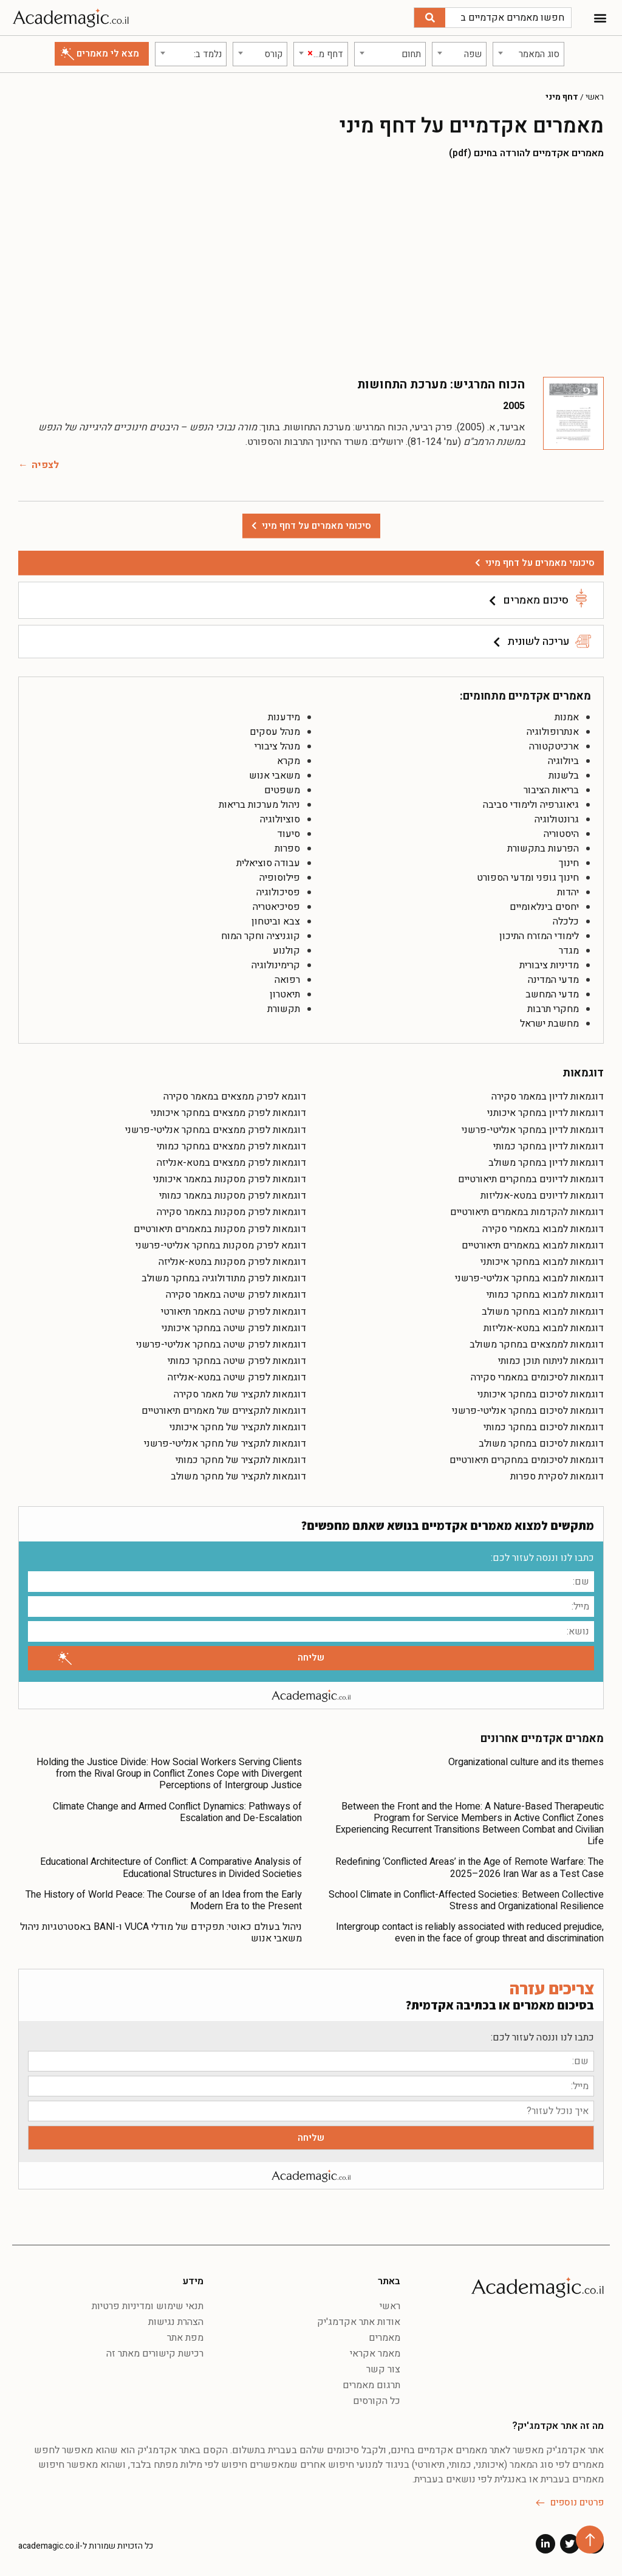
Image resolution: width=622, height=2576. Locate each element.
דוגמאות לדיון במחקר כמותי (548, 1146)
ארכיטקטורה (554, 746)
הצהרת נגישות (175, 2322)
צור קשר (383, 2369)
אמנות (567, 717)
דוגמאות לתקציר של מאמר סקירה (240, 1394)
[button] (600, 18)
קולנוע (286, 950)
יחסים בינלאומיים (544, 907)
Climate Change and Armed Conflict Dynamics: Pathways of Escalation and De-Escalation (177, 1812)
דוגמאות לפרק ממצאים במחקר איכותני (228, 1113)
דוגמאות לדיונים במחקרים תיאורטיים (531, 1179)
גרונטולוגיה (557, 819)
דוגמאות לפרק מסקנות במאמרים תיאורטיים (220, 1229)
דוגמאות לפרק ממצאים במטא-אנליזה (231, 1162)
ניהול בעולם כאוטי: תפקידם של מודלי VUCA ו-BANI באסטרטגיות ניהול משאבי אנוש (161, 1933)
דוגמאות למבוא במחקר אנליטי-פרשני (529, 1278)
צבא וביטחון (275, 921)
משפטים (282, 790)
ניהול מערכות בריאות (259, 804)
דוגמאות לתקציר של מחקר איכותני (237, 1427)
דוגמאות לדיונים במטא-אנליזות (542, 1195)
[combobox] (528, 54)
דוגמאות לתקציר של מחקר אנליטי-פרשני (225, 1443)
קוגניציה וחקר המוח (260, 936)
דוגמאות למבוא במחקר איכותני (542, 1262)
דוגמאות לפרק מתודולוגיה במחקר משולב (224, 1278)
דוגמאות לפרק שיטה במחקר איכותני (234, 1328)
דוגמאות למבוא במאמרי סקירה (543, 1229)
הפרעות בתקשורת (543, 848)
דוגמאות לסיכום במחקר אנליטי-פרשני (528, 1410)
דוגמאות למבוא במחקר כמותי (545, 1294)
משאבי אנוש (274, 775)
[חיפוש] (429, 17)
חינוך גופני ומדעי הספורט (528, 877)
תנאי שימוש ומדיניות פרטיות (147, 2306)
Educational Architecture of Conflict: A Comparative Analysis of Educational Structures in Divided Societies (171, 1868)
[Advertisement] (311, 267)
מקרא (288, 761)
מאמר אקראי (375, 2353)
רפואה (287, 980)
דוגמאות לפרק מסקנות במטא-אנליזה (232, 1262)
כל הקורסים (376, 2401)
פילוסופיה (279, 877)
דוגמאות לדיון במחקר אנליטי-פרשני (533, 1130)
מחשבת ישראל (549, 1023)
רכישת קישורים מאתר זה (154, 2353)
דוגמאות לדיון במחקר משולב (546, 1162)
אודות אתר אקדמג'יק (358, 2322)
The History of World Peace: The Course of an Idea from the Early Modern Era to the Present (164, 1900)
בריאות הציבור (551, 790)
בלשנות (564, 775)
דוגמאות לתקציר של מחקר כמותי (241, 1460)
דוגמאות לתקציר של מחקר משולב (238, 1476)
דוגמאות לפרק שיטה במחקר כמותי (237, 1361)
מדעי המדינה (553, 980)
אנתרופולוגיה (553, 732)
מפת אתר (185, 2337)
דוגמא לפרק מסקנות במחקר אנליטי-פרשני (220, 1245)
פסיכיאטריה (276, 907)
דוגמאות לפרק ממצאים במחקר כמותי (231, 1146)
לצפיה (45, 465)
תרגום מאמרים (371, 2385)
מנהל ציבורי (277, 746)
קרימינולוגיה (275, 965)
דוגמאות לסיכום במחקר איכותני (540, 1394)
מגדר (569, 950)
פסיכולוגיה (278, 892)
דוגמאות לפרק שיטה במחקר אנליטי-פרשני (221, 1344)
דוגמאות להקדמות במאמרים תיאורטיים (527, 1212)
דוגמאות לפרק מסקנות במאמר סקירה (231, 1212)
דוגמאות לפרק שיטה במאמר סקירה (236, 1294)
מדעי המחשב (552, 994)
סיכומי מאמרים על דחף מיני (540, 563)
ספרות (287, 848)
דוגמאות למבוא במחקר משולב (543, 1311)
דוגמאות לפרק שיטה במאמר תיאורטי (233, 1311)
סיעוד (288, 834)
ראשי (595, 97)
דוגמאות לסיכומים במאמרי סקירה (537, 1377)
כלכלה (566, 921)
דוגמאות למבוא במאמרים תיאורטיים (533, 1245)
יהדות (568, 892)
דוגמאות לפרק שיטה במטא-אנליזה (237, 1377)
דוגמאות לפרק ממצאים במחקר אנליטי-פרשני (215, 1130)
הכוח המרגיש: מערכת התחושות (441, 384)
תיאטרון (285, 994)
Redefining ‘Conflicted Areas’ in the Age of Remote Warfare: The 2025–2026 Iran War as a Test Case (469, 1868)
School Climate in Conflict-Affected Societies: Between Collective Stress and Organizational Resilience (466, 1900)
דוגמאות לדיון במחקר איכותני (545, 1113)
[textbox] (528, 54)
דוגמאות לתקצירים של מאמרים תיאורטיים (224, 1410)
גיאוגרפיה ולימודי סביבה (531, 804)
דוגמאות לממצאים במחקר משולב (537, 1344)
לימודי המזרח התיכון (539, 936)
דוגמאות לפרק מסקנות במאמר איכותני (229, 1179)
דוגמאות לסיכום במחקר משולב (541, 1443)
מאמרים (384, 2337)
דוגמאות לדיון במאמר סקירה (547, 1096)
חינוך (569, 863)
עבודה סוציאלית (268, 863)
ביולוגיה (563, 761)
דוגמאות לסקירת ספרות (557, 1476)
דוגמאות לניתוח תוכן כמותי (551, 1361)
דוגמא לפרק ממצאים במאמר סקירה (234, 1096)
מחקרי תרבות (553, 1009)
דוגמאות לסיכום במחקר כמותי (544, 1427)
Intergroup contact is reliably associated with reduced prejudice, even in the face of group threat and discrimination (470, 1933)
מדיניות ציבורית (549, 965)
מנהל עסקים (275, 732)
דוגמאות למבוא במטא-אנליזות (544, 1328)
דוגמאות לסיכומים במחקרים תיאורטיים (526, 1460)
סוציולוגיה (280, 819)
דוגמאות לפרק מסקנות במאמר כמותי (232, 1195)
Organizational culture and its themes (526, 1762)
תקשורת (283, 1009)
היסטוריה (561, 834)
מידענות (284, 717)
